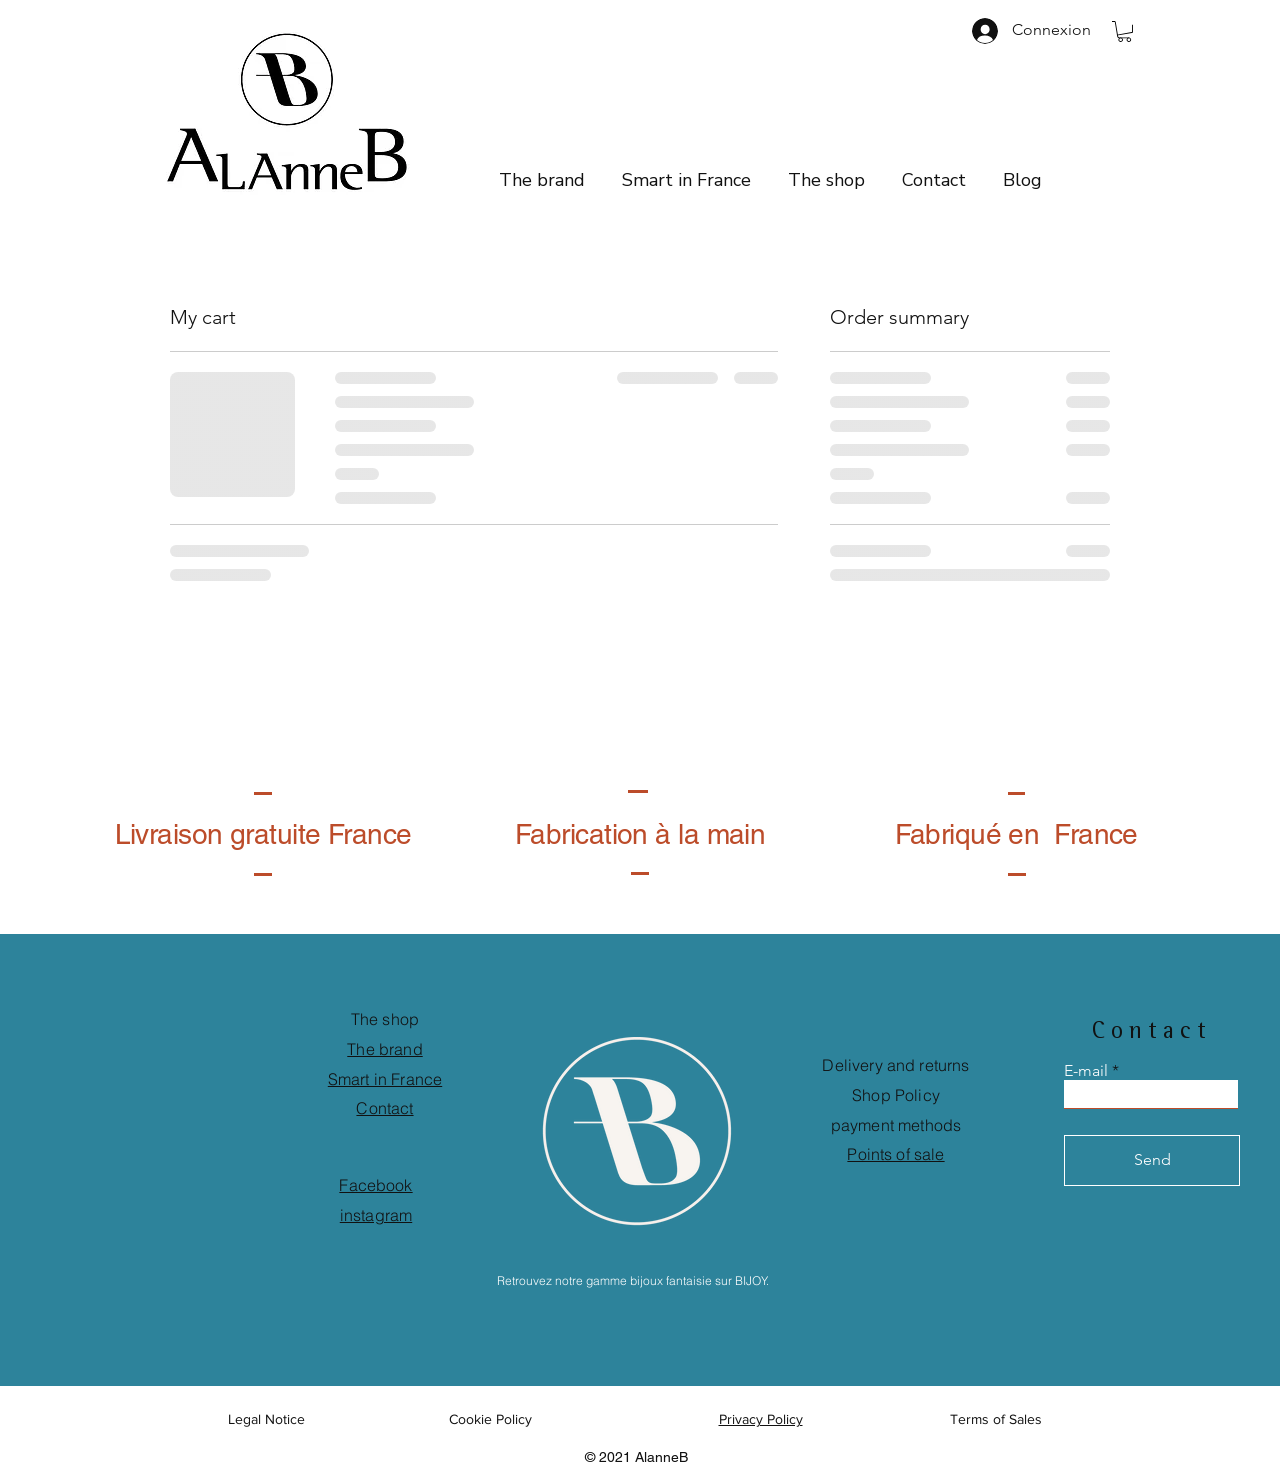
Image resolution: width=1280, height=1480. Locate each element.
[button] (1124, 31)
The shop (385, 1019)
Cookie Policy (492, 1419)
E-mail (1086, 1071)
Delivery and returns (895, 1065)
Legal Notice (266, 1419)
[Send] (1152, 1160)
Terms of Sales (996, 1419)
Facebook (375, 1185)
